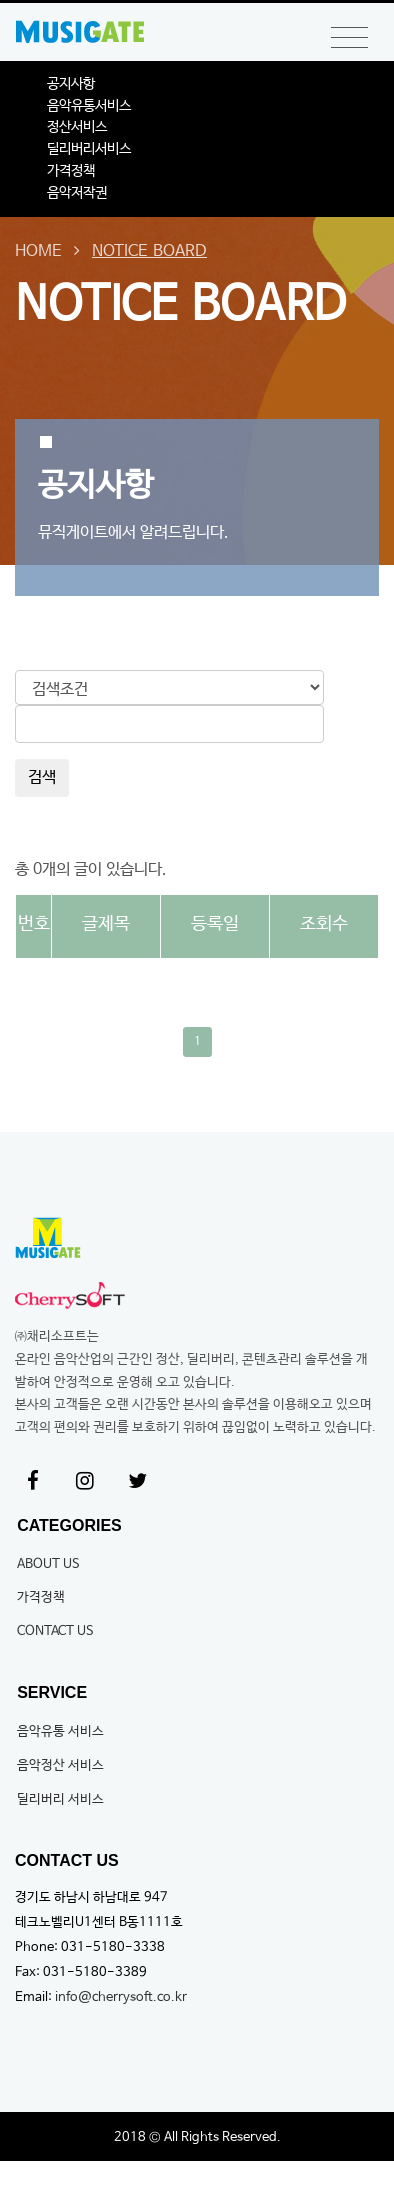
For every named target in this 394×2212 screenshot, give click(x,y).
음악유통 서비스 (60, 1731)
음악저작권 (77, 193)
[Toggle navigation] (349, 39)
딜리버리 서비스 (60, 1799)
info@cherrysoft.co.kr (121, 1997)
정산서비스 (77, 127)
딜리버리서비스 (89, 149)
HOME (38, 251)
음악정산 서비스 (60, 1765)
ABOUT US (48, 1564)
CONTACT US (55, 1631)
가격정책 (71, 171)
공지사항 (71, 84)
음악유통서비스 (89, 106)
